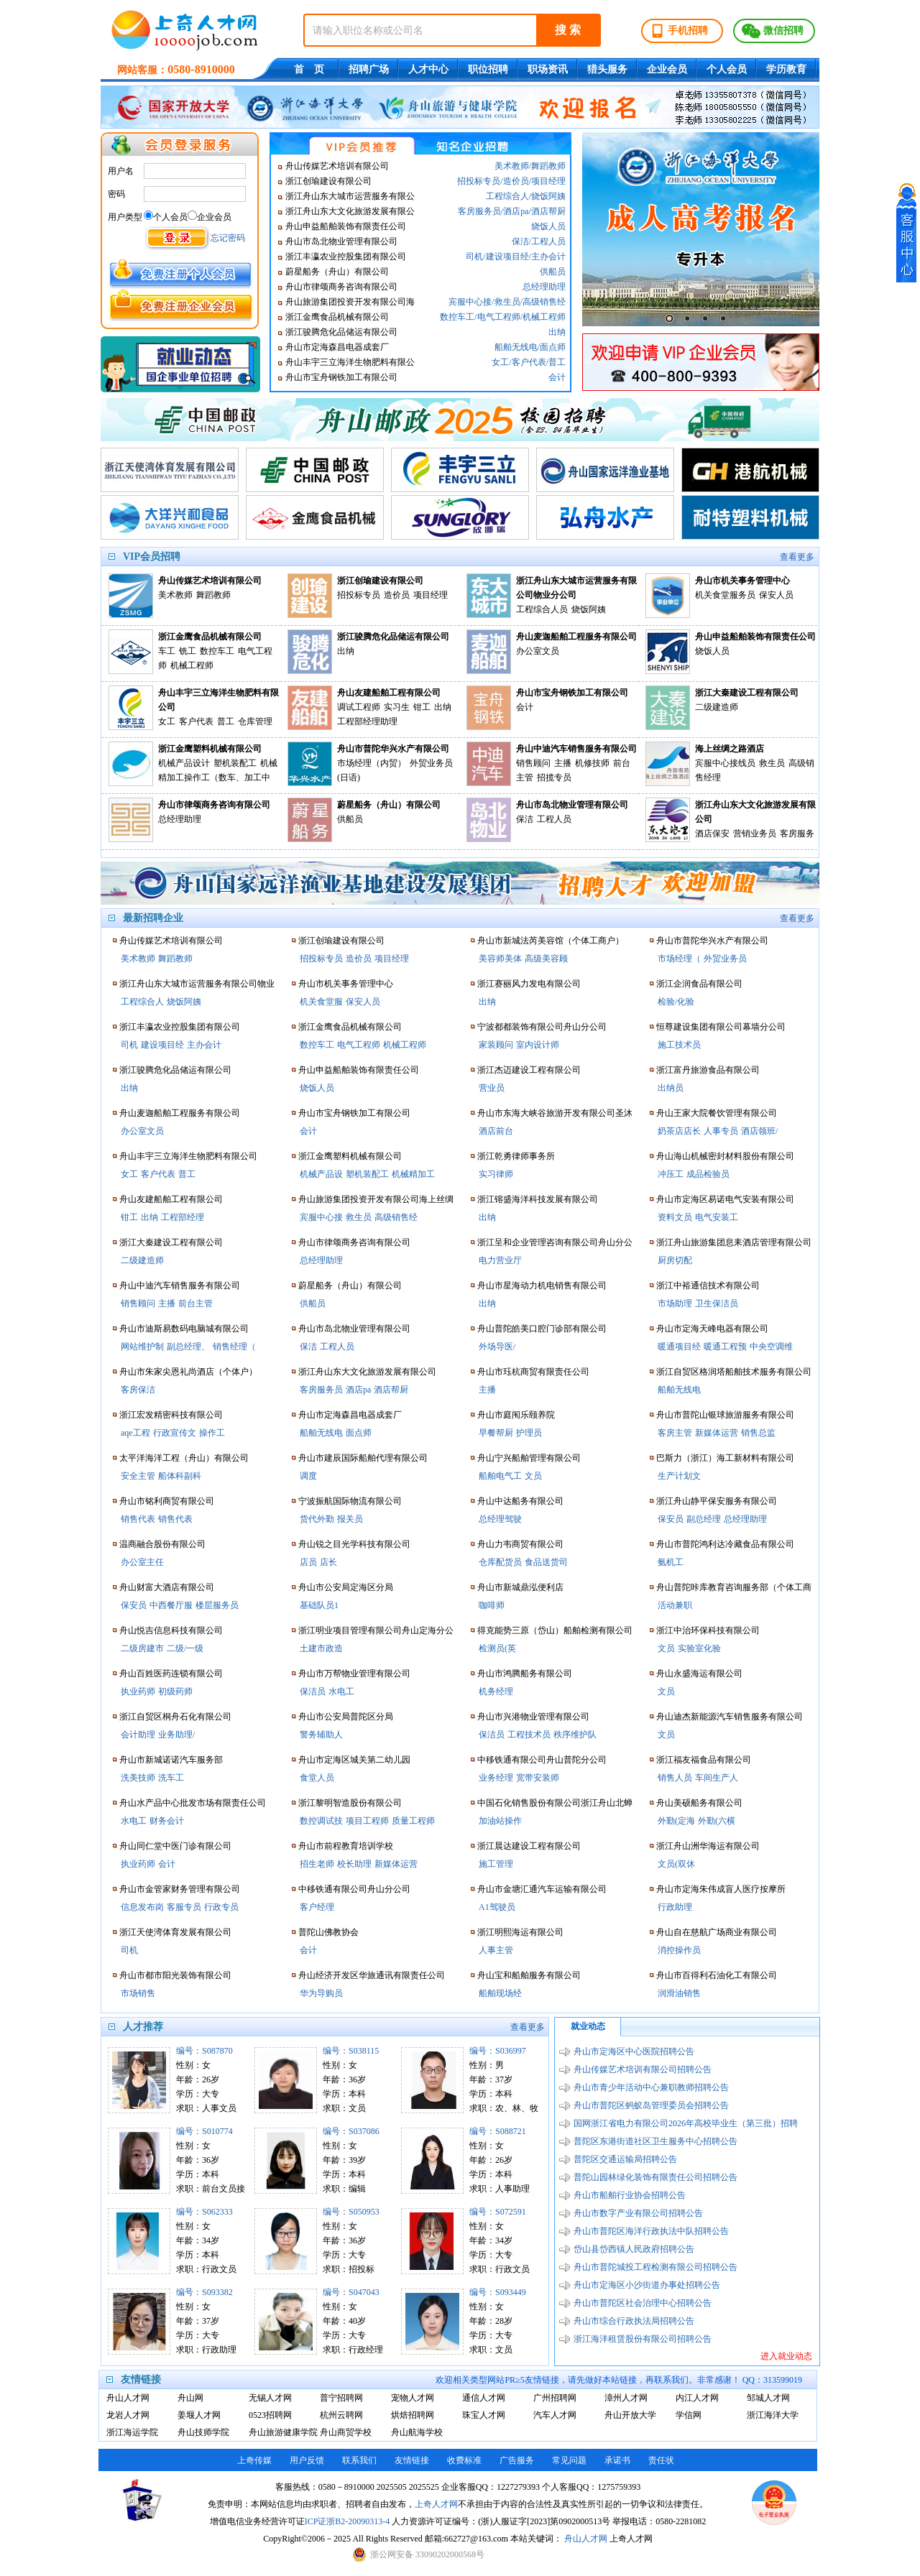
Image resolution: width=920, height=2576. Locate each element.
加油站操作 (500, 1821)
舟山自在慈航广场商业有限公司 (716, 1932)
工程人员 (548, 241)
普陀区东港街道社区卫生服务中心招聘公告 (655, 2141)
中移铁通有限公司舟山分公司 (354, 1889)
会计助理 (138, 1735)
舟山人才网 (128, 2398)
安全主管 (138, 1476)
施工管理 (496, 1864)
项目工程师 (367, 1821)
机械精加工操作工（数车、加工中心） (217, 777)
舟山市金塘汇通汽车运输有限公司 (542, 1889)
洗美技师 (138, 1778)
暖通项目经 (679, 1347)
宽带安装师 (537, 1778)
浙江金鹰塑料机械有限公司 (210, 749)
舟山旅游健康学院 (281, 2432)
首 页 (309, 69)
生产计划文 (679, 1476)
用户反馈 (307, 2460)
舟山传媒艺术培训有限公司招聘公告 (643, 2069)
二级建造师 (716, 707)
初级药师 (175, 1691)
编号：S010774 (204, 2131)
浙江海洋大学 (773, 2415)
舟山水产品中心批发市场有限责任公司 (192, 1803)
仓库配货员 (500, 1562)
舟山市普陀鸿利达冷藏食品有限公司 (725, 1544)
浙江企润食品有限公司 (699, 984)
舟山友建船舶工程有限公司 (389, 693)
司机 (474, 256)
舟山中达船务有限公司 (520, 1501)
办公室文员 (537, 651)
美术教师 (511, 166)
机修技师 (592, 763)
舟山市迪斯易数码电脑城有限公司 (184, 1329)
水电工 (134, 1821)
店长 (328, 1562)
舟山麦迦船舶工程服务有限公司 (576, 637)
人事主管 (496, 1950)
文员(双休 (676, 1864)
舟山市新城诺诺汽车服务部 (171, 1760)
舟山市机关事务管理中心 (742, 581)
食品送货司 (546, 1562)
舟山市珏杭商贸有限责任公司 (533, 1372)
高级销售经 (544, 302)
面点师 (553, 347)
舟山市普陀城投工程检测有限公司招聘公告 (655, 2267)
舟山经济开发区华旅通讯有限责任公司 (371, 1975)
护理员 (529, 1433)
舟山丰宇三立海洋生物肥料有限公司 (218, 700)
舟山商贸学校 (346, 2432)
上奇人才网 (436, 2504)
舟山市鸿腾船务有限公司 (524, 1673)
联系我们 (359, 2460)
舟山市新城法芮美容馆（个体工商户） (550, 941)
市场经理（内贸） (371, 763)
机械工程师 (544, 317)
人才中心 (428, 69)
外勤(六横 (716, 1821)
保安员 (134, 1605)
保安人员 (776, 595)
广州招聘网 (554, 2398)
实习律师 (496, 1174)
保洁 (520, 241)
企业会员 (667, 69)
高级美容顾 (546, 959)
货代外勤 (317, 1519)
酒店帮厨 (548, 211)
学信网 (689, 2415)
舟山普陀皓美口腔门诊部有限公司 (542, 1329)
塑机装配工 (235, 763)
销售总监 (758, 1433)
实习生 (397, 707)
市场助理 (675, 1303)
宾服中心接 (470, 302)
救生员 (507, 302)
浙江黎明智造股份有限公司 (350, 1803)
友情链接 (141, 2379)
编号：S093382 (204, 2292)
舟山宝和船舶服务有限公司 (529, 1975)
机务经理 (496, 1691)
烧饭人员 (548, 226)
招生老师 (317, 1864)
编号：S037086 (351, 2131)
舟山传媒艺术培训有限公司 (337, 166)
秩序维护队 (575, 1735)
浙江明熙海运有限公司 (520, 1932)
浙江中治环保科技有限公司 (708, 1630)
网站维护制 (142, 1347)
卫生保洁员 (716, 1303)
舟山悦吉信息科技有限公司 (171, 1630)
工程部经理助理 (367, 721)
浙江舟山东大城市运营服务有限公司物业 (197, 984)
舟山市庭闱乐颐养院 (516, 1415)
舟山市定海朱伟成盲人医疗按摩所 (721, 1889)
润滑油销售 (679, 1993)
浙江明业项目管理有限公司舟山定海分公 (376, 1630)
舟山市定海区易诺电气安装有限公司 (725, 1199)
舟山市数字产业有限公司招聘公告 (638, 2213)
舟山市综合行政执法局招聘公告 (634, 2321)
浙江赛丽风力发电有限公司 (529, 984)
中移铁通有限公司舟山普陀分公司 (542, 1760)
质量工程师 (413, 1821)
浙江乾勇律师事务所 (516, 1156)
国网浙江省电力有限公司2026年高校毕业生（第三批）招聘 (686, 2123)
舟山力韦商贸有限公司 (520, 1544)
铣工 (187, 651)
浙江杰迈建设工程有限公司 (529, 1070)
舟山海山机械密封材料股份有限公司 (725, 1156)
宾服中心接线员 (725, 763)
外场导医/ (497, 1347)
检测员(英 (497, 1648)
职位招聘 (488, 69)
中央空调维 (771, 1347)
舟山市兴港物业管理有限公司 (533, 1717)
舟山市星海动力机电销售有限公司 (542, 1285)
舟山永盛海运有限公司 (699, 1673)
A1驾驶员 (497, 1907)
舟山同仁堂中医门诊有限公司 (175, 1846)
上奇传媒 (254, 2460)
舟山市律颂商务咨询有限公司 (341, 287)
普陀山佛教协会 (328, 1932)
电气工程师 (498, 317)
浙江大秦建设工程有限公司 (747, 693)
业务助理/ (176, 1735)
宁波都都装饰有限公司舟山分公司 (542, 1027)
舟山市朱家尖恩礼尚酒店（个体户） (188, 1372)
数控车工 (457, 317)
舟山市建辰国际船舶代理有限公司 (363, 1458)
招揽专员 (554, 777)
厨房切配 (675, 1260)
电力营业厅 (500, 1260)
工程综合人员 (542, 609)
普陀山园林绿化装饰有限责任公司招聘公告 (655, 2177)
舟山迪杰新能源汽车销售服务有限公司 (729, 1717)
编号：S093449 (497, 2292)
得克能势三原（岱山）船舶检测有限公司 (554, 1630)
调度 (308, 1476)
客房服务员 (479, 211)
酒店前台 (496, 1131)
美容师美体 (500, 959)
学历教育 (786, 69)
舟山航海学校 (417, 2432)
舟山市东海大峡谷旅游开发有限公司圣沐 (554, 1113)
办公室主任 (142, 1562)
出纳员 (671, 1088)
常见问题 (569, 2460)
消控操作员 (679, 1950)
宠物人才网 (412, 2398)
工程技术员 (529, 1735)
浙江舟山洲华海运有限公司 (708, 1846)
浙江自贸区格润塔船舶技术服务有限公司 (733, 1372)
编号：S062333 (204, 2212)
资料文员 (675, 1217)
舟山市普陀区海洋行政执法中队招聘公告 (651, 2231)
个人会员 (727, 69)
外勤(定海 (676, 1821)
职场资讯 (548, 69)
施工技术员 (679, 1045)
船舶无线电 (516, 347)
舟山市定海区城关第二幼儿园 (354, 1760)
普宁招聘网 (341, 2398)
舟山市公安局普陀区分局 (345, 1717)
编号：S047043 (351, 2292)
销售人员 (675, 1778)
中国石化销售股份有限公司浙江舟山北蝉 (554, 1803)
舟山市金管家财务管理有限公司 (179, 1889)
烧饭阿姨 (548, 196)
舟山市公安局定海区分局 (345, 1587)
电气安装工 (716, 1217)
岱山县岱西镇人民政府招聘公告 (634, 2249)
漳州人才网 (626, 2398)
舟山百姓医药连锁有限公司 (171, 1673)
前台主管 (195, 1303)
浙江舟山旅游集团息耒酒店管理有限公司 (733, 1242)
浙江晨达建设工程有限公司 (529, 1846)
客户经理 (317, 1907)
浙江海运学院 (132, 2432)
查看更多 (797, 557)
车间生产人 (716, 1778)
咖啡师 (492, 1605)
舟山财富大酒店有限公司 (166, 1587)
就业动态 (588, 2026)
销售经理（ (234, 1347)
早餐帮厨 (496, 1433)
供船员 (553, 272)
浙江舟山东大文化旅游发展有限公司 (755, 812)
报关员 (350, 1519)
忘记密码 (228, 238)
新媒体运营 (396, 1864)
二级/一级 (185, 1648)
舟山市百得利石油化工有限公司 (716, 1975)
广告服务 (517, 2460)
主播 (562, 763)
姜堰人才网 (199, 2415)
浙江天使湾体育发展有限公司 (175, 1932)
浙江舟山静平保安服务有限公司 (716, 1501)
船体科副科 (179, 1476)
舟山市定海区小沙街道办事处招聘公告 (647, 2285)
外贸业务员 (725, 959)
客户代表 (529, 362)
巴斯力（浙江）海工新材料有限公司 (725, 1458)
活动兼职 (675, 1605)
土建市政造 (321, 1648)
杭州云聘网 (341, 2415)
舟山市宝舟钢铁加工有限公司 (341, 377)
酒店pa (515, 211)
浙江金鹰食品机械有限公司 (337, 317)
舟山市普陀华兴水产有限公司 (393, 749)
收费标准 (464, 2460)
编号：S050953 (351, 2212)
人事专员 (721, 1131)
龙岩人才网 (128, 2415)
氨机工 (671, 1562)
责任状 (661, 2460)
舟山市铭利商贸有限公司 (166, 1501)
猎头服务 (607, 69)
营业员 (492, 1088)
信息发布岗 (142, 1907)
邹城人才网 (768, 2398)
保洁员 (313, 1691)
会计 (557, 377)
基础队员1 (319, 1605)
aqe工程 (135, 1433)
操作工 (212, 1433)
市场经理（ (679, 959)
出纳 (557, 332)
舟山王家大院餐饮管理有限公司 (716, 1113)
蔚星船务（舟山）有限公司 (337, 272)
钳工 (422, 707)
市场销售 (138, 1993)
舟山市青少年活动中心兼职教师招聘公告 (651, 2087)
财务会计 (167, 1821)
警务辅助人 (321, 1735)
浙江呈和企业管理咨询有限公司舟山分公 (554, 1242)
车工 (166, 651)
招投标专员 (478, 181)
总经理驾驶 (500, 1519)
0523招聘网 (270, 2415)
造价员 (516, 181)
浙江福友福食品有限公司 (703, 1760)
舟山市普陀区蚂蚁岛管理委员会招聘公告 (651, 2105)
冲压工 (671, 1174)
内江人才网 (697, 2398)
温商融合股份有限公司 (162, 1544)
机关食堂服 (321, 1002)
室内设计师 (537, 1045)
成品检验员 (708, 1174)
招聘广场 (369, 69)
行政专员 (221, 1907)
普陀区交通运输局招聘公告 (625, 2159)
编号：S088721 (497, 2131)
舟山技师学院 (203, 2432)
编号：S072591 (497, 2212)
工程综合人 (507, 196)
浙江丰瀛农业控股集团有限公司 (345, 256)
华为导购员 (321, 1993)
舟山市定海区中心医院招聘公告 (634, 2051)
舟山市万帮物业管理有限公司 (354, 1673)
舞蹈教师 (548, 166)
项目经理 (548, 181)
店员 (308, 1562)
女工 (500, 362)
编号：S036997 (497, 2051)
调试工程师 (358, 707)
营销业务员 (754, 833)
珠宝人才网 (483, 2415)
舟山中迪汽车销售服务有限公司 (576, 749)
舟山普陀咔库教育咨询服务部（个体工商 (733, 1587)
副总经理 (703, 1519)
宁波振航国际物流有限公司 (350, 1501)
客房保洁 (138, 1390)
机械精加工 (413, 1174)
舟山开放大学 (630, 2415)
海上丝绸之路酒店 (729, 749)
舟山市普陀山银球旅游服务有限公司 (725, 1415)
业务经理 (496, 1778)
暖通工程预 (725, 1347)
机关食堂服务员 (725, 595)
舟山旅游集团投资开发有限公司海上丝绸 (376, 1199)
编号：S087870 (204, 2051)
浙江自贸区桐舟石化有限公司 (175, 1717)
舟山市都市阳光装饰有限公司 (175, 1975)
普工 (557, 362)
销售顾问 (533, 763)
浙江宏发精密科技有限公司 (171, 1415)
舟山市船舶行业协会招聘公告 (630, 2195)
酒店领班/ (759, 1131)
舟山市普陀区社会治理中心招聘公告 (643, 2303)
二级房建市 (142, 1648)
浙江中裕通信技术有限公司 (708, 1285)
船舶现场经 (500, 1993)
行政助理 (675, 1907)
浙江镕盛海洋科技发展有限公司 (537, 1199)
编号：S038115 (351, 2051)
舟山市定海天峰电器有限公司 (712, 1329)
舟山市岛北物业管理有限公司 (341, 241)
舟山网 (190, 2398)
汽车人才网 (554, 2415)
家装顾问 (496, 1045)
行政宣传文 (174, 1433)
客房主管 (675, 1433)
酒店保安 (712, 833)
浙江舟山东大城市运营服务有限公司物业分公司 (576, 588)
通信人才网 (483, 2398)
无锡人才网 (270, 2398)
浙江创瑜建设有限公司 (328, 181)
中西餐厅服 (171, 1605)
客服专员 (184, 1907)
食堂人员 (317, 1778)
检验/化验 (676, 1002)
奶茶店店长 (679, 1131)
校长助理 (354, 1864)
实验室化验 (699, 1648)
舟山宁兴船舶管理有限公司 (529, 1458)
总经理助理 (544, 287)
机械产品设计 (184, 763)
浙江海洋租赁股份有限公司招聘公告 (643, 2339)
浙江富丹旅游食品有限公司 (708, 1070)
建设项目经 (507, 256)
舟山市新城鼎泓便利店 (520, 1587)
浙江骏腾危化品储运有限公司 (341, 332)
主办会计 (548, 256)
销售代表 (138, 1519)
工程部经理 (182, 1217)
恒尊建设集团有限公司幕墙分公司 (721, 1027)
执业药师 (138, 1691)
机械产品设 (321, 1174)
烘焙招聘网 (412, 2415)
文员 (533, 1476)
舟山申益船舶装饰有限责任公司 (345, 226)
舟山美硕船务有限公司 (699, 1803)
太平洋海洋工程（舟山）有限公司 (184, 1458)
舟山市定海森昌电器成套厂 (337, 347)
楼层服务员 (217, 1605)
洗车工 (171, 1778)
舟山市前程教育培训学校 (345, 1846)
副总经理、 (188, 1347)
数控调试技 (321, 1821)
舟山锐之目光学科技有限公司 (354, 1544)
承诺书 (617, 2460)
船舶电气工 (500, 1476)
